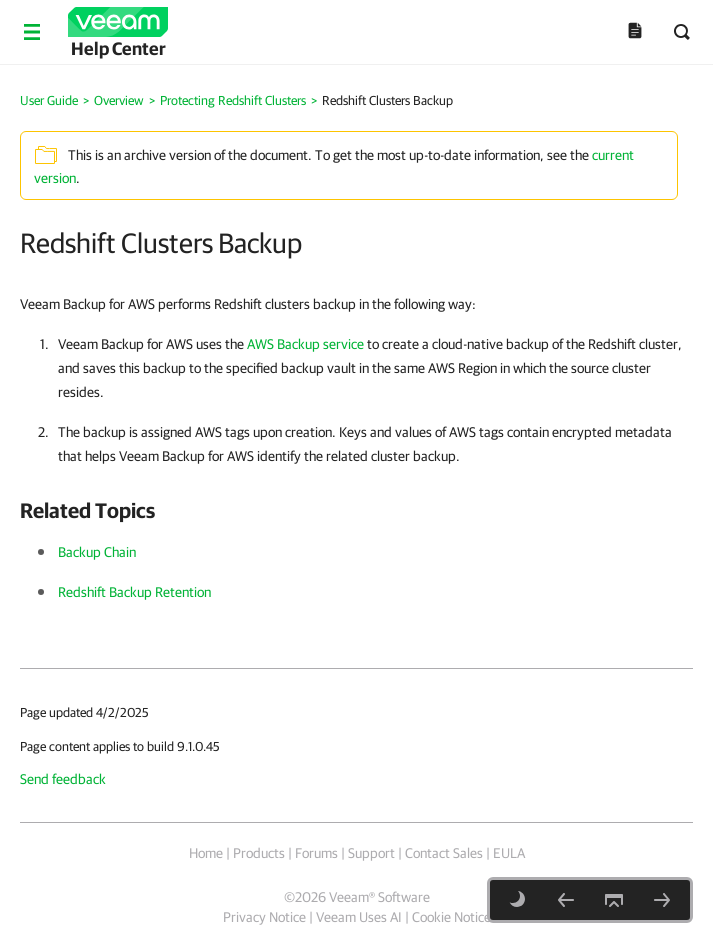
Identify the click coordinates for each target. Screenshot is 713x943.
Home (206, 853)
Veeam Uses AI (359, 917)
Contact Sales (444, 853)
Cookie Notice (451, 917)
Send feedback (63, 779)
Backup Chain (97, 552)
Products (259, 853)
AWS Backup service (305, 344)
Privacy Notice (264, 917)
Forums (316, 853)
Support (371, 853)
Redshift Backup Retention (134, 592)
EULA (509, 853)
